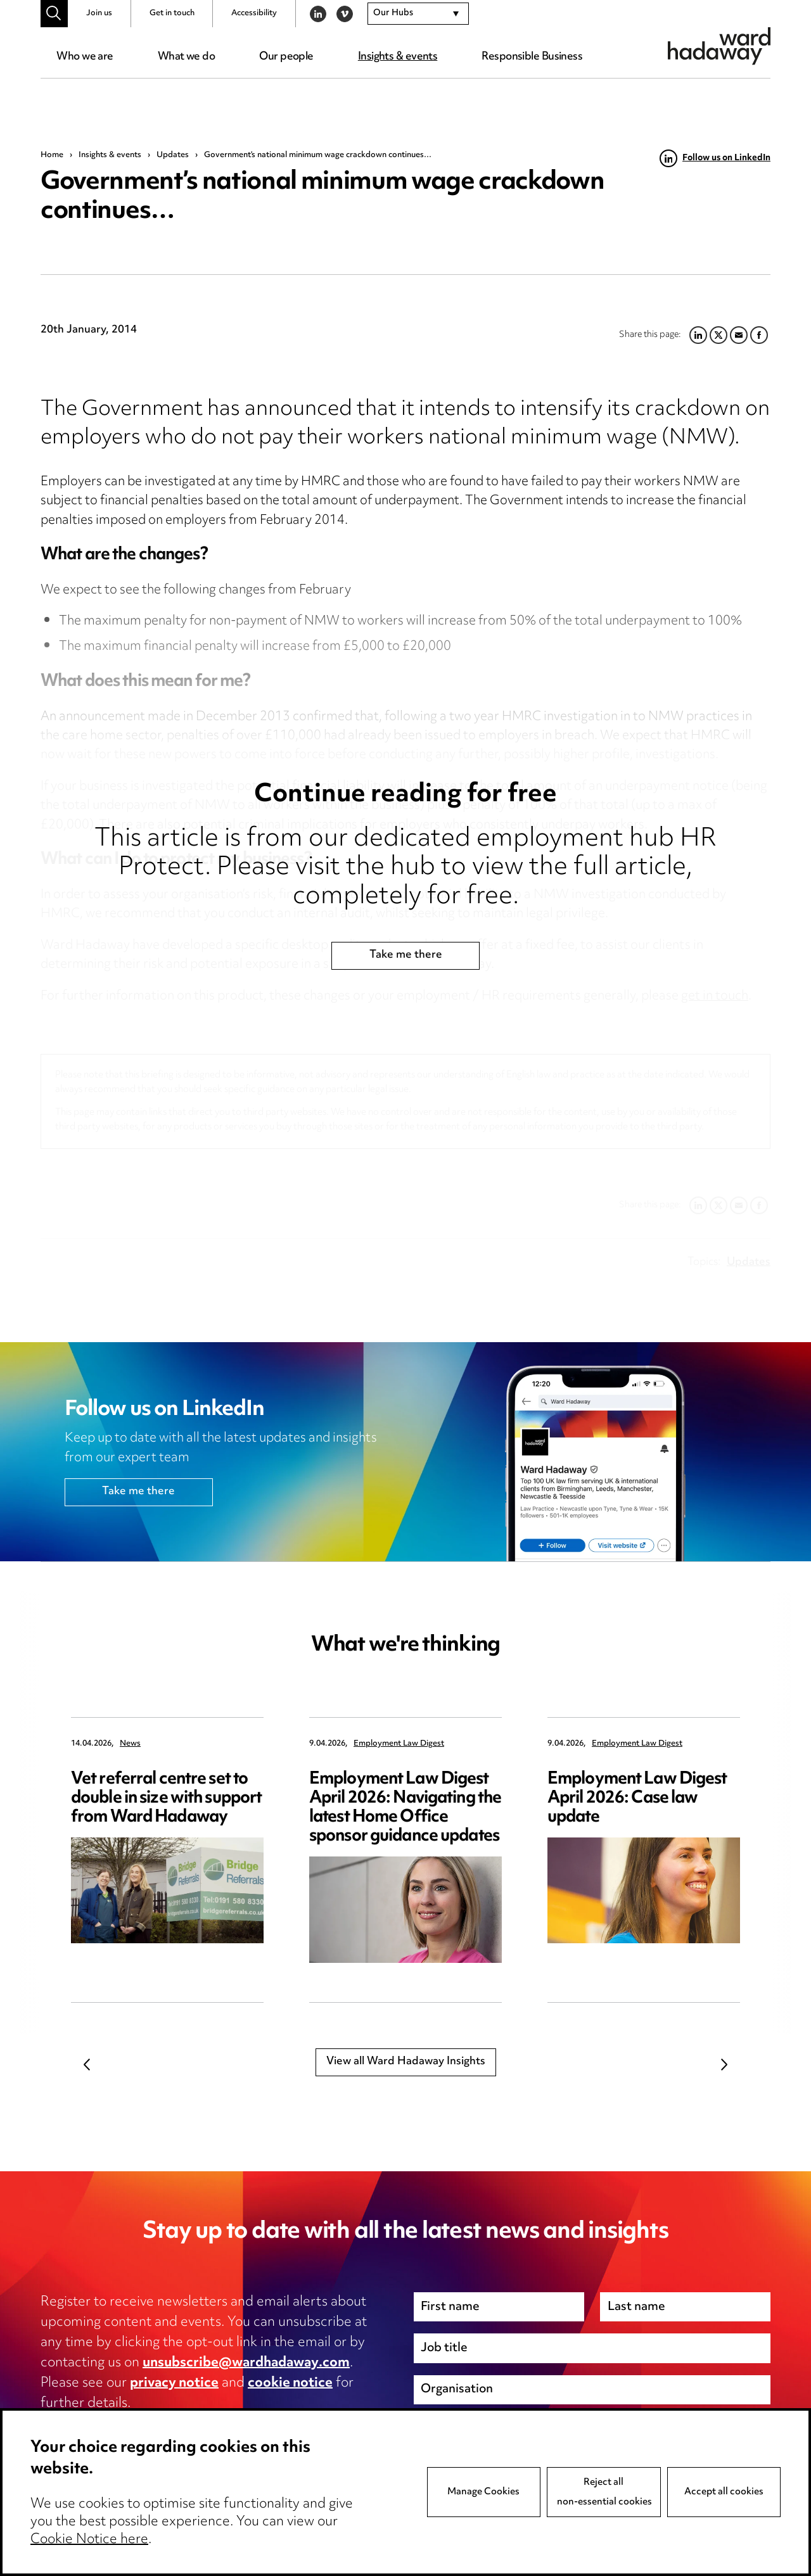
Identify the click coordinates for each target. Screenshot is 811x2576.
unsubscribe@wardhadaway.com (246, 2363)
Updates (172, 155)
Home (52, 155)
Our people (286, 57)
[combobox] (418, 14)
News (130, 1744)
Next (724, 2064)
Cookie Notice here (89, 2541)
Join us (99, 13)
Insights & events (397, 57)
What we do (186, 57)
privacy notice (174, 2383)
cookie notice (290, 2383)
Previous (87, 2064)
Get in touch (172, 13)
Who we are (84, 57)
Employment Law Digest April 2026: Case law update (637, 1798)
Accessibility (254, 13)
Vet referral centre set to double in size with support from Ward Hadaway (166, 1798)
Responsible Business (532, 57)
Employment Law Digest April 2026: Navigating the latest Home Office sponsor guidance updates (405, 1808)
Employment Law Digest (399, 1744)
